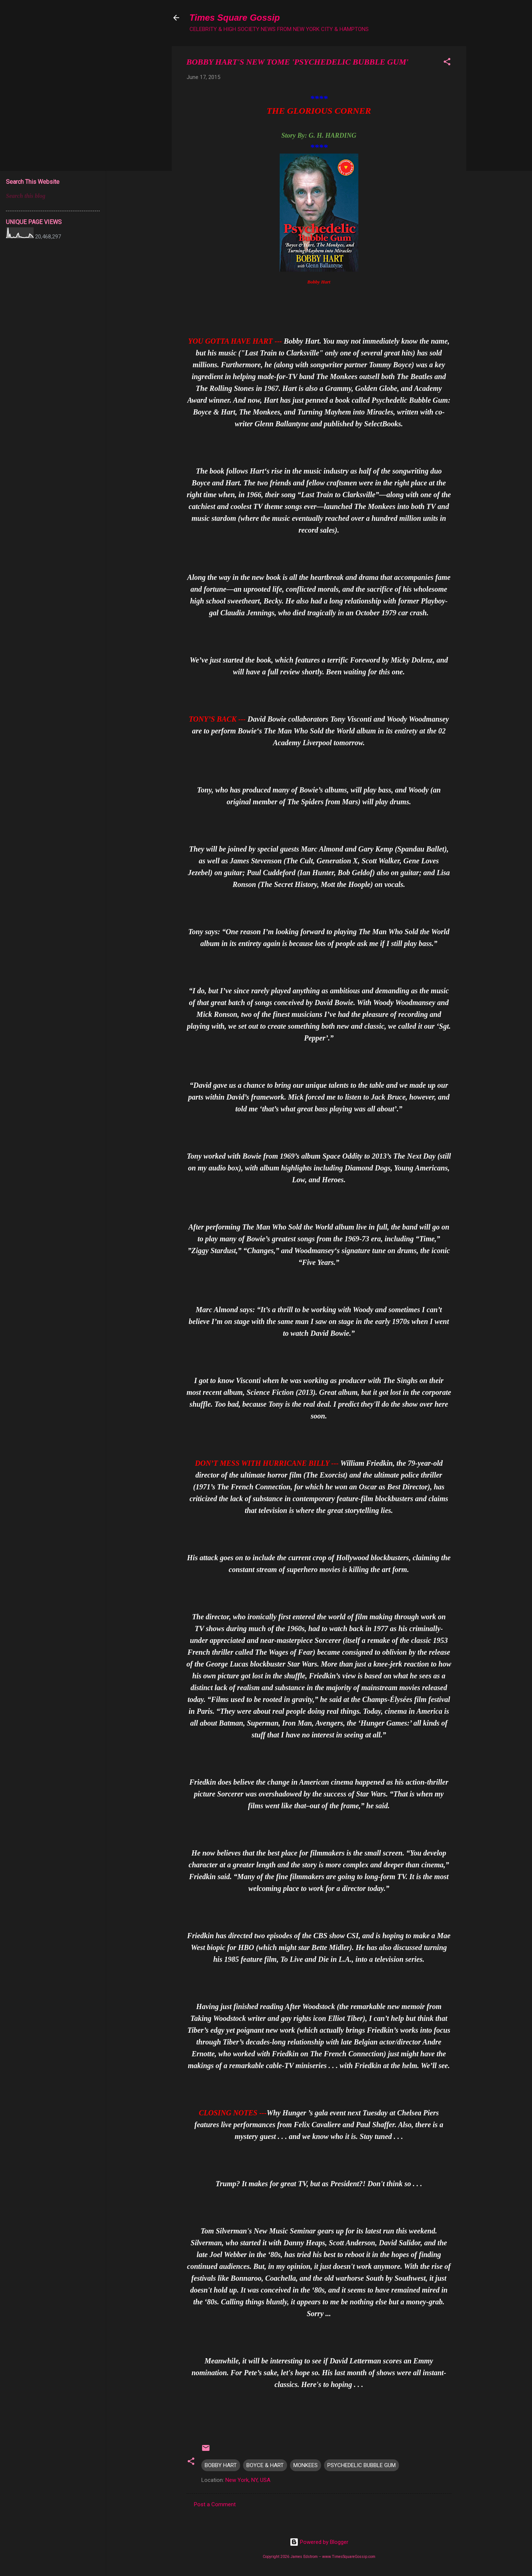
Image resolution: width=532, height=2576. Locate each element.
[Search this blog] (53, 196)
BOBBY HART (221, 2465)
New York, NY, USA (247, 2480)
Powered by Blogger (319, 2542)
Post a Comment (215, 2504)
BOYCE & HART (265, 2465)
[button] (447, 63)
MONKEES (305, 2465)
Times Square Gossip (235, 18)
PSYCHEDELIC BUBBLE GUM (361, 2465)
